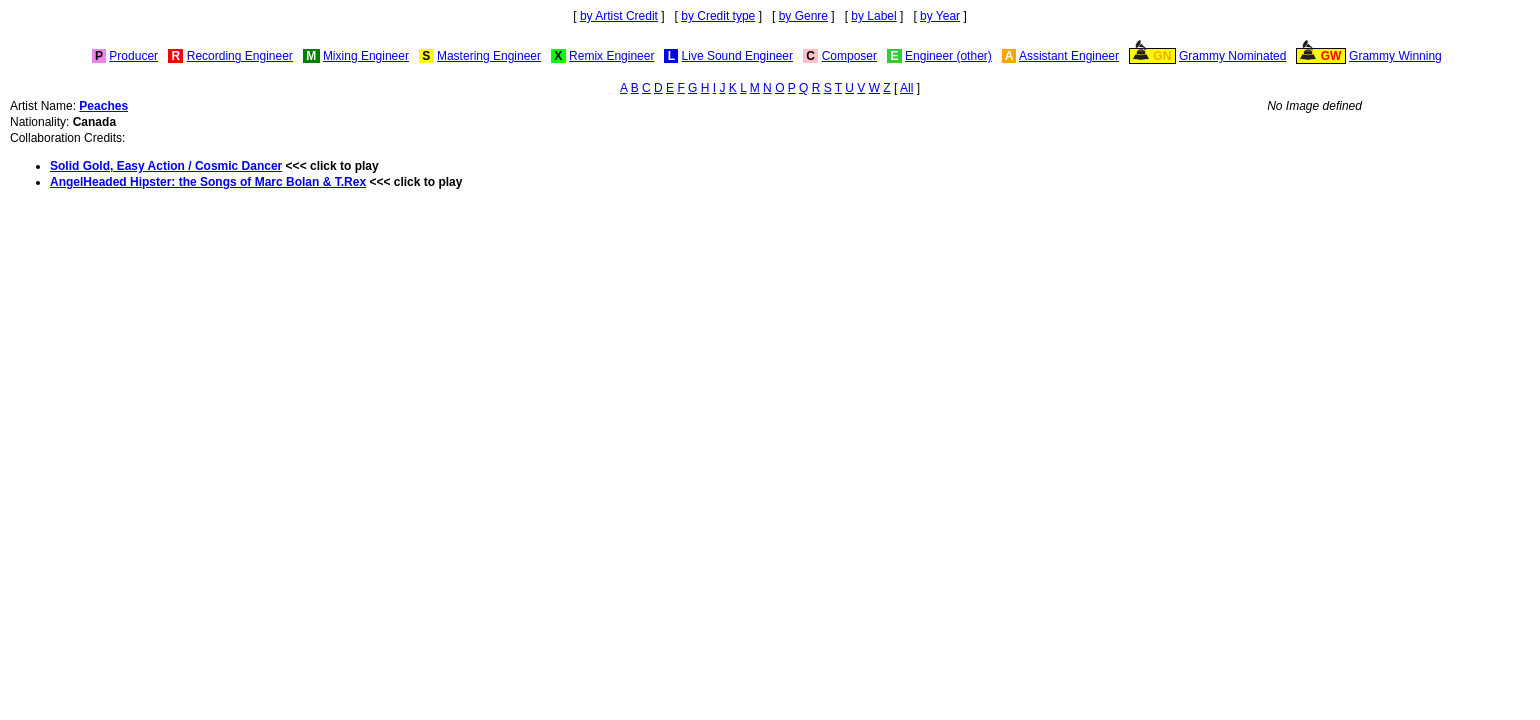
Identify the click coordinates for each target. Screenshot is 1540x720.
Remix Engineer (611, 56)
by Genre (803, 16)
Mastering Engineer (489, 56)
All (906, 88)
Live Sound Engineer (737, 56)
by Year (940, 16)
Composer (849, 56)
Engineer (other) (948, 56)
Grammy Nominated (1232, 56)
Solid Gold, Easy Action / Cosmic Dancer (166, 166)
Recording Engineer (240, 56)
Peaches (103, 106)
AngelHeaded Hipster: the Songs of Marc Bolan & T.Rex (208, 182)
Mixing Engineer (366, 56)
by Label (873, 16)
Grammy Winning (1395, 56)
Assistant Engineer (1069, 56)
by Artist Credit (619, 16)
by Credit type (718, 16)
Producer (133, 56)
